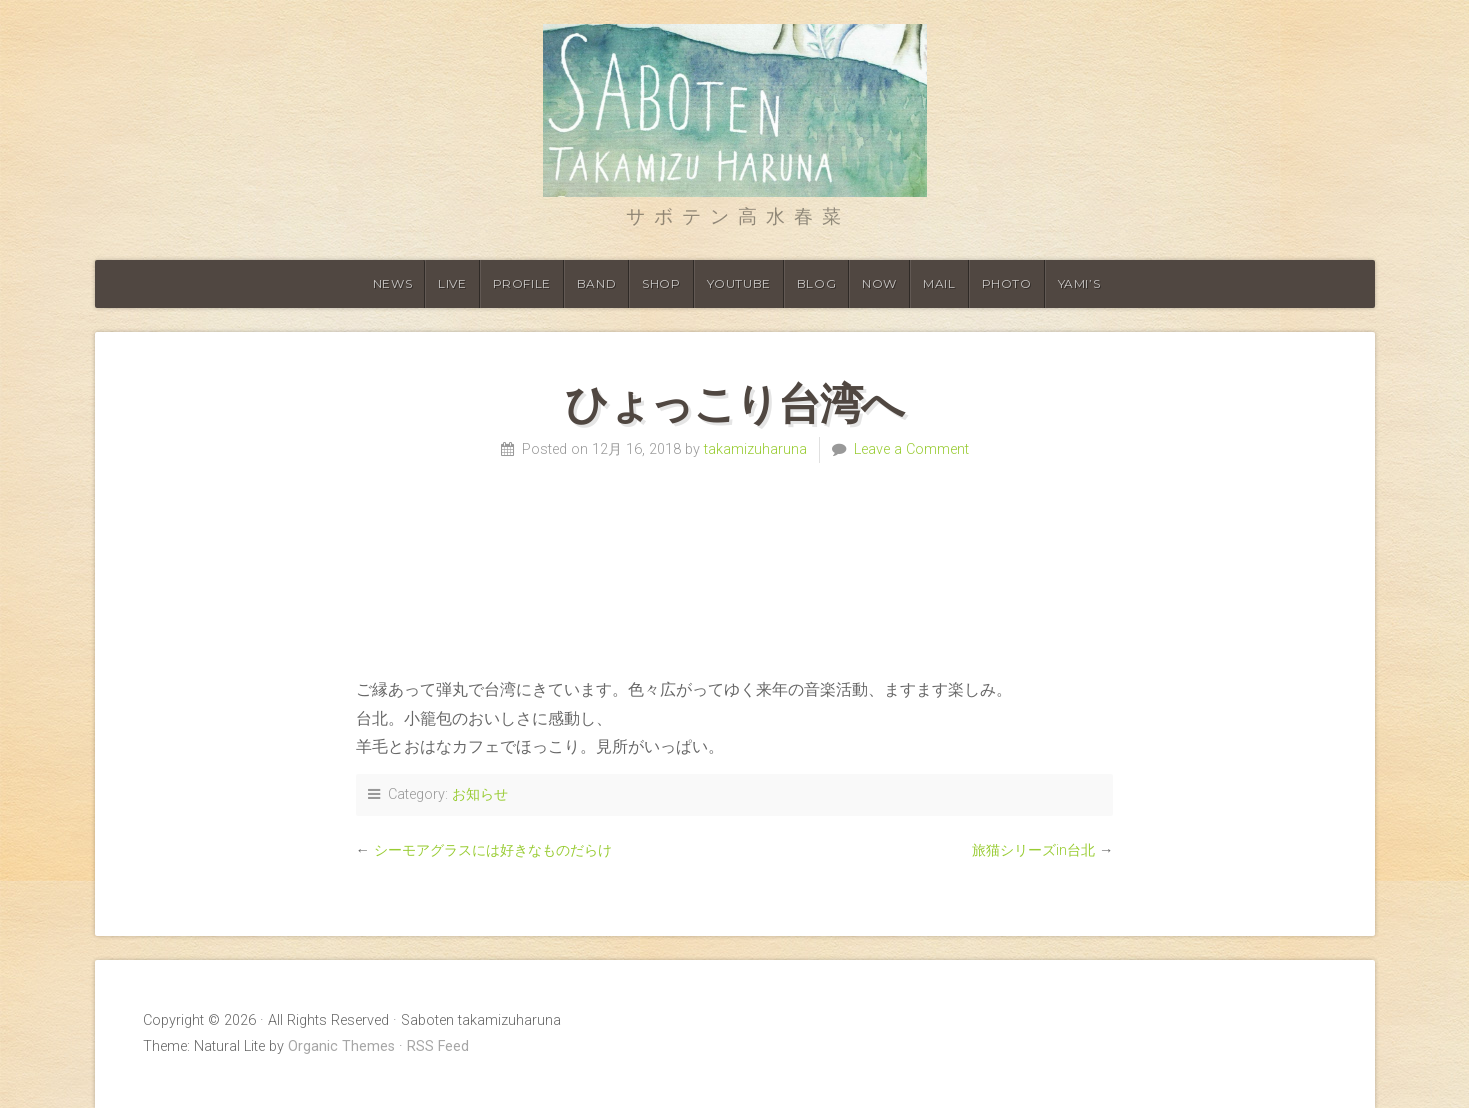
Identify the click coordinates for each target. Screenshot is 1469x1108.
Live (452, 283)
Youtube (739, 283)
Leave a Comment (911, 449)
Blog (816, 283)
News (392, 283)
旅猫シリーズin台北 (1033, 850)
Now (879, 283)
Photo (1007, 283)
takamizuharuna (755, 449)
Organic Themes (341, 1046)
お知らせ (480, 794)
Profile (522, 283)
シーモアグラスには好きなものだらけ (493, 850)
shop (661, 283)
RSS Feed (438, 1046)
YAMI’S (1079, 283)
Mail (939, 283)
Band (596, 283)
